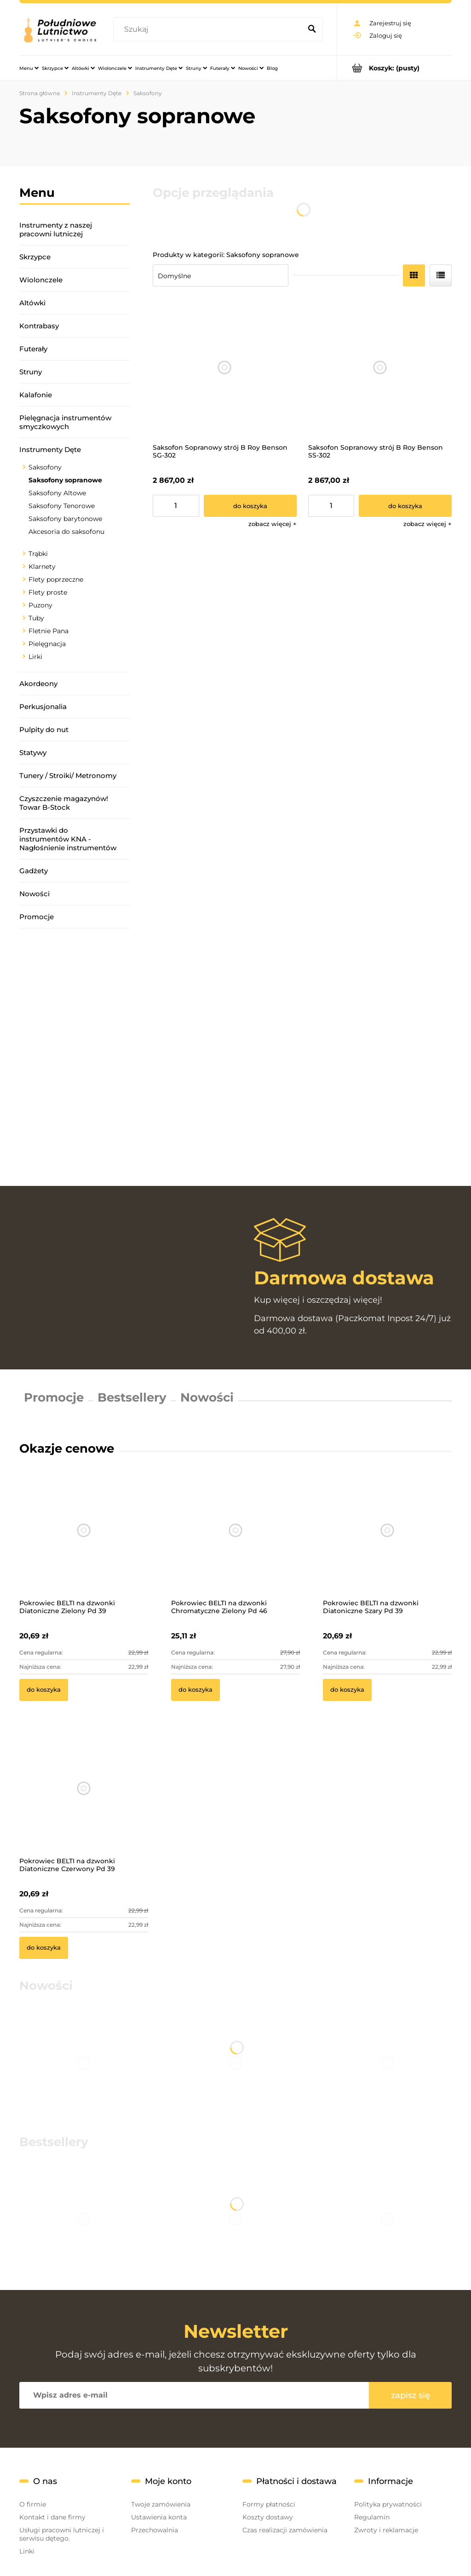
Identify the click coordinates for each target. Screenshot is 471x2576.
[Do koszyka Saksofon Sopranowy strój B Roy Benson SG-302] (250, 506)
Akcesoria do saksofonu (66, 531)
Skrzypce (35, 256)
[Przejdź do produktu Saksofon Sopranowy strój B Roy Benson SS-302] (380, 368)
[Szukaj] (311, 29)
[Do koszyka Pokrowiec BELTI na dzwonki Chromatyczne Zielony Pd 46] (195, 1690)
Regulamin (372, 2517)
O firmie (32, 2504)
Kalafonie (35, 394)
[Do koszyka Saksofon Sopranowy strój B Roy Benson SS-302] (405, 506)
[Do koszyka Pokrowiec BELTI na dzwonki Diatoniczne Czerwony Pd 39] (43, 1948)
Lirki (35, 657)
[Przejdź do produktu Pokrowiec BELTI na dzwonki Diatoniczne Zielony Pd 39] (83, 1543)
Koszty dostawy (267, 2517)
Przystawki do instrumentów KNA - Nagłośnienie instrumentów (67, 839)
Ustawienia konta (159, 2517)
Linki (26, 2551)
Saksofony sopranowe (65, 480)
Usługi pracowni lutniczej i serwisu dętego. (61, 2534)
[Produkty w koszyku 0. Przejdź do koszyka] (394, 68)
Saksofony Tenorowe (62, 506)
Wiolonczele (41, 279)
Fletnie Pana (49, 631)
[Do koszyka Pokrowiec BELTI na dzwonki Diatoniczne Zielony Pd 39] (43, 1690)
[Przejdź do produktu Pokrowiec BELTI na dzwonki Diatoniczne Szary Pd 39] (387, 1543)
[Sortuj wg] (220, 275)
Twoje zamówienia (160, 2504)
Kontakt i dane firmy (52, 2517)
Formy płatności (268, 2504)
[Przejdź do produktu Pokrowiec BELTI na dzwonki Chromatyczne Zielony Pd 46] (235, 1543)
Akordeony (38, 683)
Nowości (34, 893)
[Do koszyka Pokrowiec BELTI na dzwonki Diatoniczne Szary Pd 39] (347, 1690)
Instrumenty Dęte (50, 449)
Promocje (36, 916)
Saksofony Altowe (57, 493)
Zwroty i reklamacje (386, 2530)
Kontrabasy (39, 325)
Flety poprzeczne (56, 579)
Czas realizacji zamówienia (284, 2530)
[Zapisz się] (410, 2395)
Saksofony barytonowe (65, 519)
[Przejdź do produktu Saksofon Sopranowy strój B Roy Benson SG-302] (225, 368)
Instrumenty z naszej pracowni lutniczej (55, 229)
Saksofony (45, 467)
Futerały (33, 348)
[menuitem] (29, 68)
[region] (74, 1057)
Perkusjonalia (43, 706)
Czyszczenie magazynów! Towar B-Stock (63, 803)
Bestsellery (132, 1397)
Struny (30, 371)
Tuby (36, 618)
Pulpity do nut (44, 729)
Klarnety (42, 566)
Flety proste (48, 592)
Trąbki (38, 554)
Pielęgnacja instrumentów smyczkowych (65, 422)
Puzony (40, 605)
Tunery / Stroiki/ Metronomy (67, 775)
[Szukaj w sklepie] (209, 29)
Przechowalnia (154, 2530)
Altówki (32, 302)
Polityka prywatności (388, 2504)
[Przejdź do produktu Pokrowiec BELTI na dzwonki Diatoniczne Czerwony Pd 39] (83, 1801)
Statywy (32, 752)
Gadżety (33, 870)
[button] (272, 524)
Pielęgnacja (47, 644)
